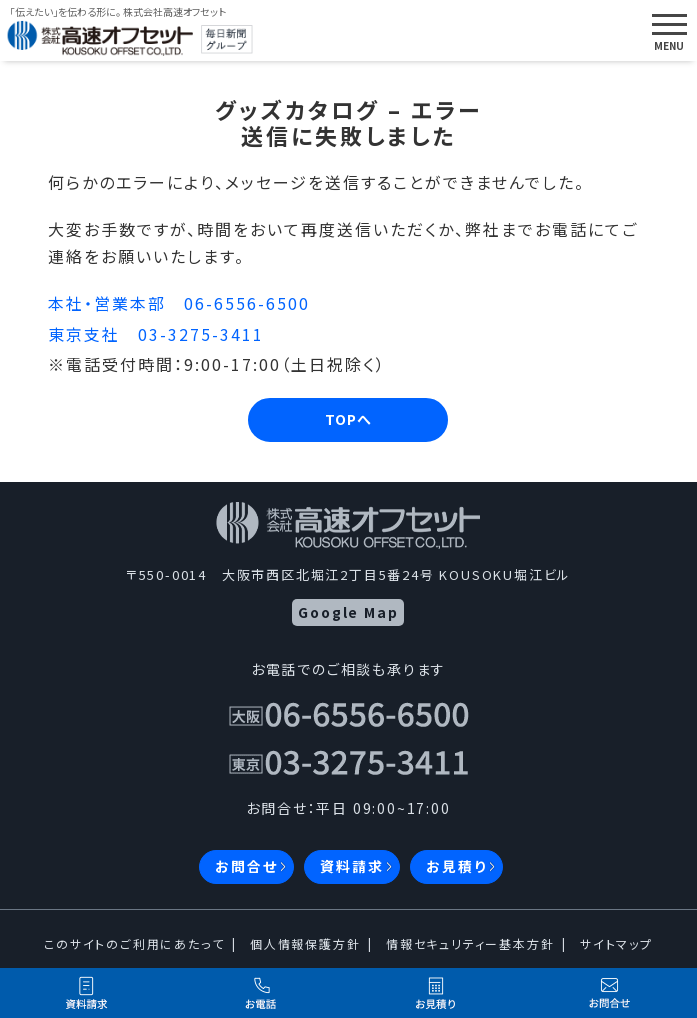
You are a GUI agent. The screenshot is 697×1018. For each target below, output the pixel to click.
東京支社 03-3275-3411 (156, 334)
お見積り (456, 866)
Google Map (348, 612)
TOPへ (348, 419)
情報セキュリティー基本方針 (470, 943)
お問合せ (246, 866)
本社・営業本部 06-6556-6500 (179, 303)
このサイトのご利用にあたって (134, 943)
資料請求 (351, 866)
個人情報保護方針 (305, 943)
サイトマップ (616, 943)
